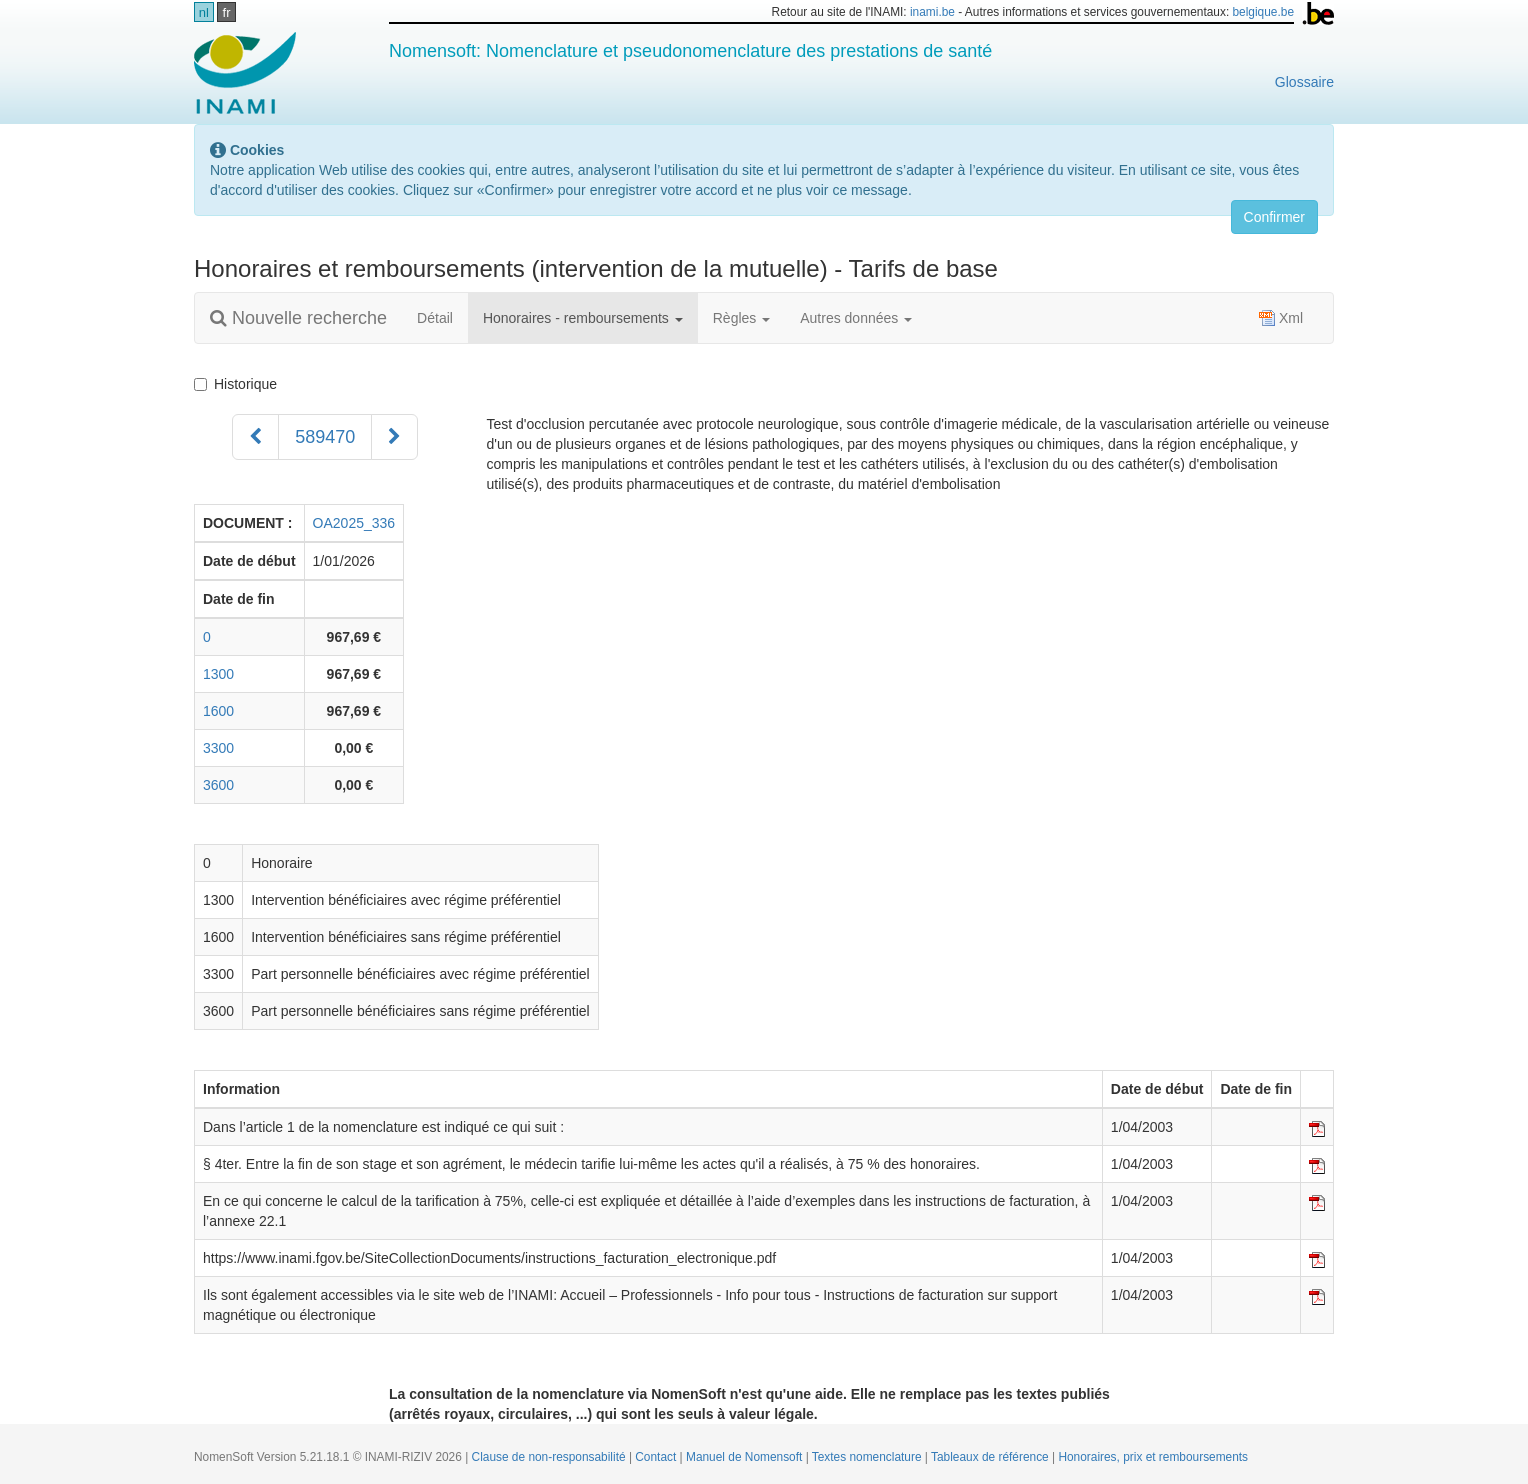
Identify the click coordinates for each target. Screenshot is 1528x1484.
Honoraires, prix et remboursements (1153, 1457)
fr (227, 12)
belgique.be (1264, 12)
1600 (218, 711)
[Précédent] (255, 437)
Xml (1281, 318)
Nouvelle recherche (298, 318)
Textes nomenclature (868, 1457)
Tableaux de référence (991, 1457)
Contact (657, 1457)
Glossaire (1304, 82)
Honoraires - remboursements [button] (583, 318)
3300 (218, 748)
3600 (218, 785)
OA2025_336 (354, 523)
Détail (435, 318)
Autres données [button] (856, 318)
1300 (218, 674)
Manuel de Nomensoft (746, 1457)
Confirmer (1274, 217)
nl (204, 12)
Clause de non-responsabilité (550, 1457)
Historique (239, 384)
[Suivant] (394, 437)
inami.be (932, 12)
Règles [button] (741, 318)
